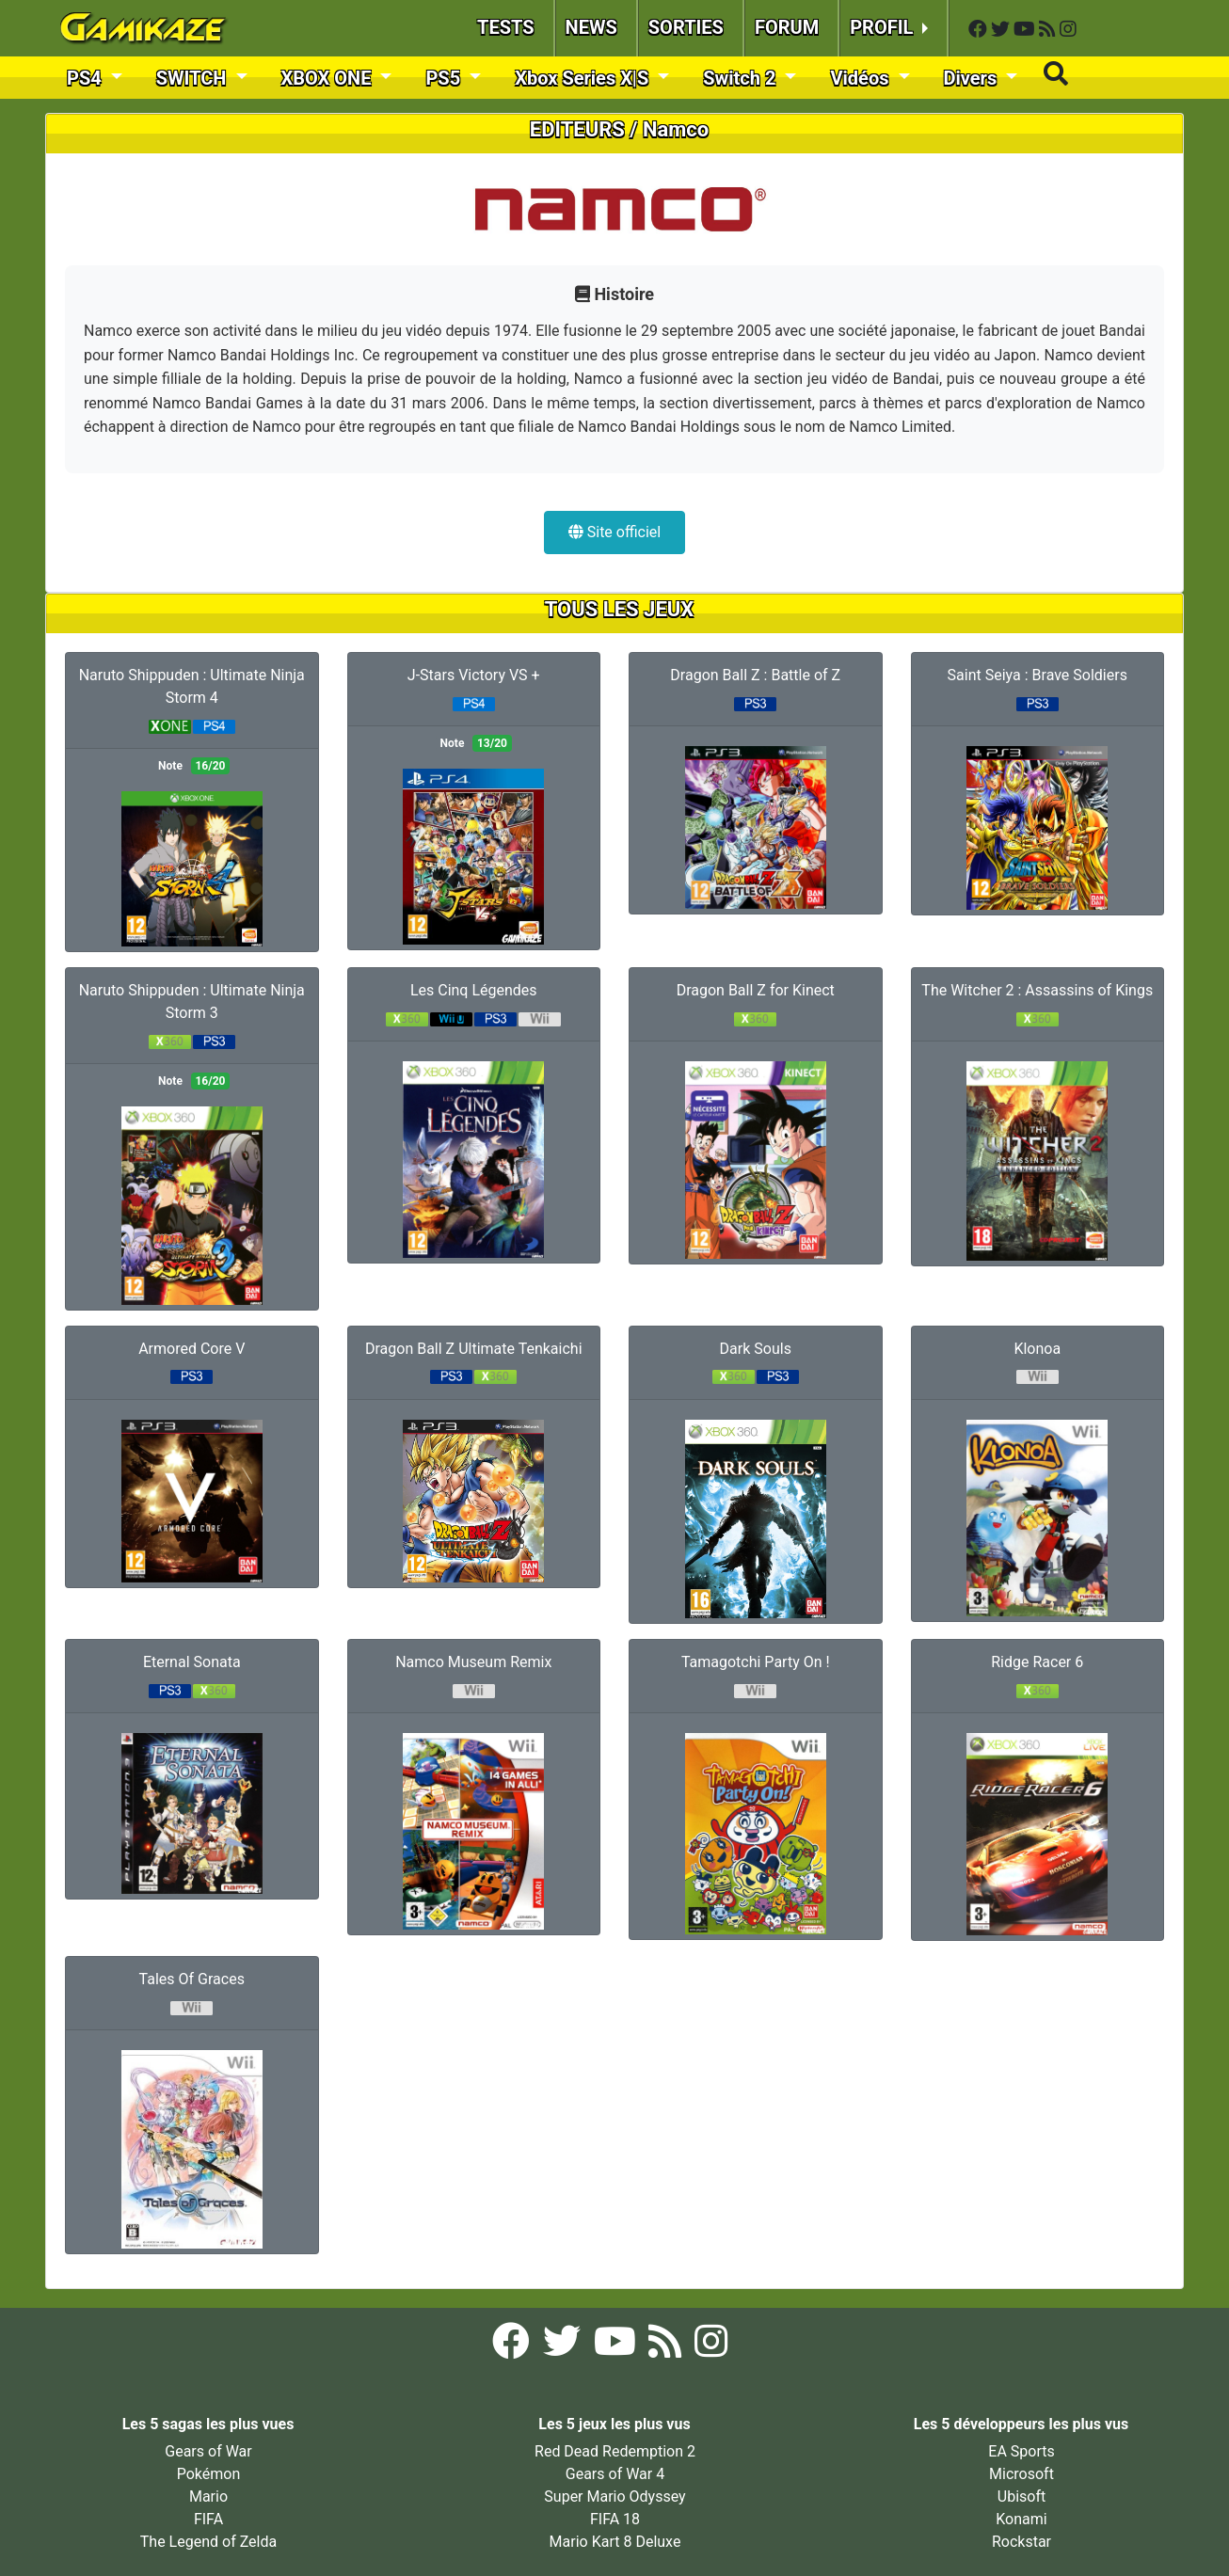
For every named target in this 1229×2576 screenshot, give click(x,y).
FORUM (787, 27)
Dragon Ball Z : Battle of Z (755, 675)
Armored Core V (191, 1349)
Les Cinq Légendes (473, 990)
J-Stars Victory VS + (473, 675)
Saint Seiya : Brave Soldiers (1037, 675)
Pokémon (209, 2474)
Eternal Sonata (192, 1662)
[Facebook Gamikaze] (979, 30)
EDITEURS (577, 129)
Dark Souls (755, 1349)
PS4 (86, 78)
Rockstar (1021, 2542)
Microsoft (1021, 2474)
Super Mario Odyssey (614, 2496)
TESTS (506, 27)
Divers (973, 78)
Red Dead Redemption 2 (615, 2451)
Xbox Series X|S (584, 78)
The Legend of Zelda (208, 2542)
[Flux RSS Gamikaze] (1049, 30)
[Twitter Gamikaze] (1002, 30)
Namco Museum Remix (473, 1662)
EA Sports (1021, 2451)
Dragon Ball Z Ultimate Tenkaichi (474, 1349)
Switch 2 (741, 78)
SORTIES (686, 27)
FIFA (208, 2519)
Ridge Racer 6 (1037, 1662)
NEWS (591, 27)
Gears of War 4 (615, 2474)
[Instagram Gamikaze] (1068, 30)
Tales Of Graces (192, 1979)
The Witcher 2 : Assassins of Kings (1037, 990)
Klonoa (1037, 1349)
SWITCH (193, 78)
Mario (208, 2496)
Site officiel (614, 532)
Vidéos (861, 78)
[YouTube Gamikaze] (1026, 30)
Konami (1021, 2519)
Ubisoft (1021, 2496)
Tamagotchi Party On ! (755, 1662)
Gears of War (208, 2451)
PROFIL (884, 27)
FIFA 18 (615, 2519)
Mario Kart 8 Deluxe (615, 2542)
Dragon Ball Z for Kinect (756, 990)
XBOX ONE (328, 78)
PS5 (445, 78)
